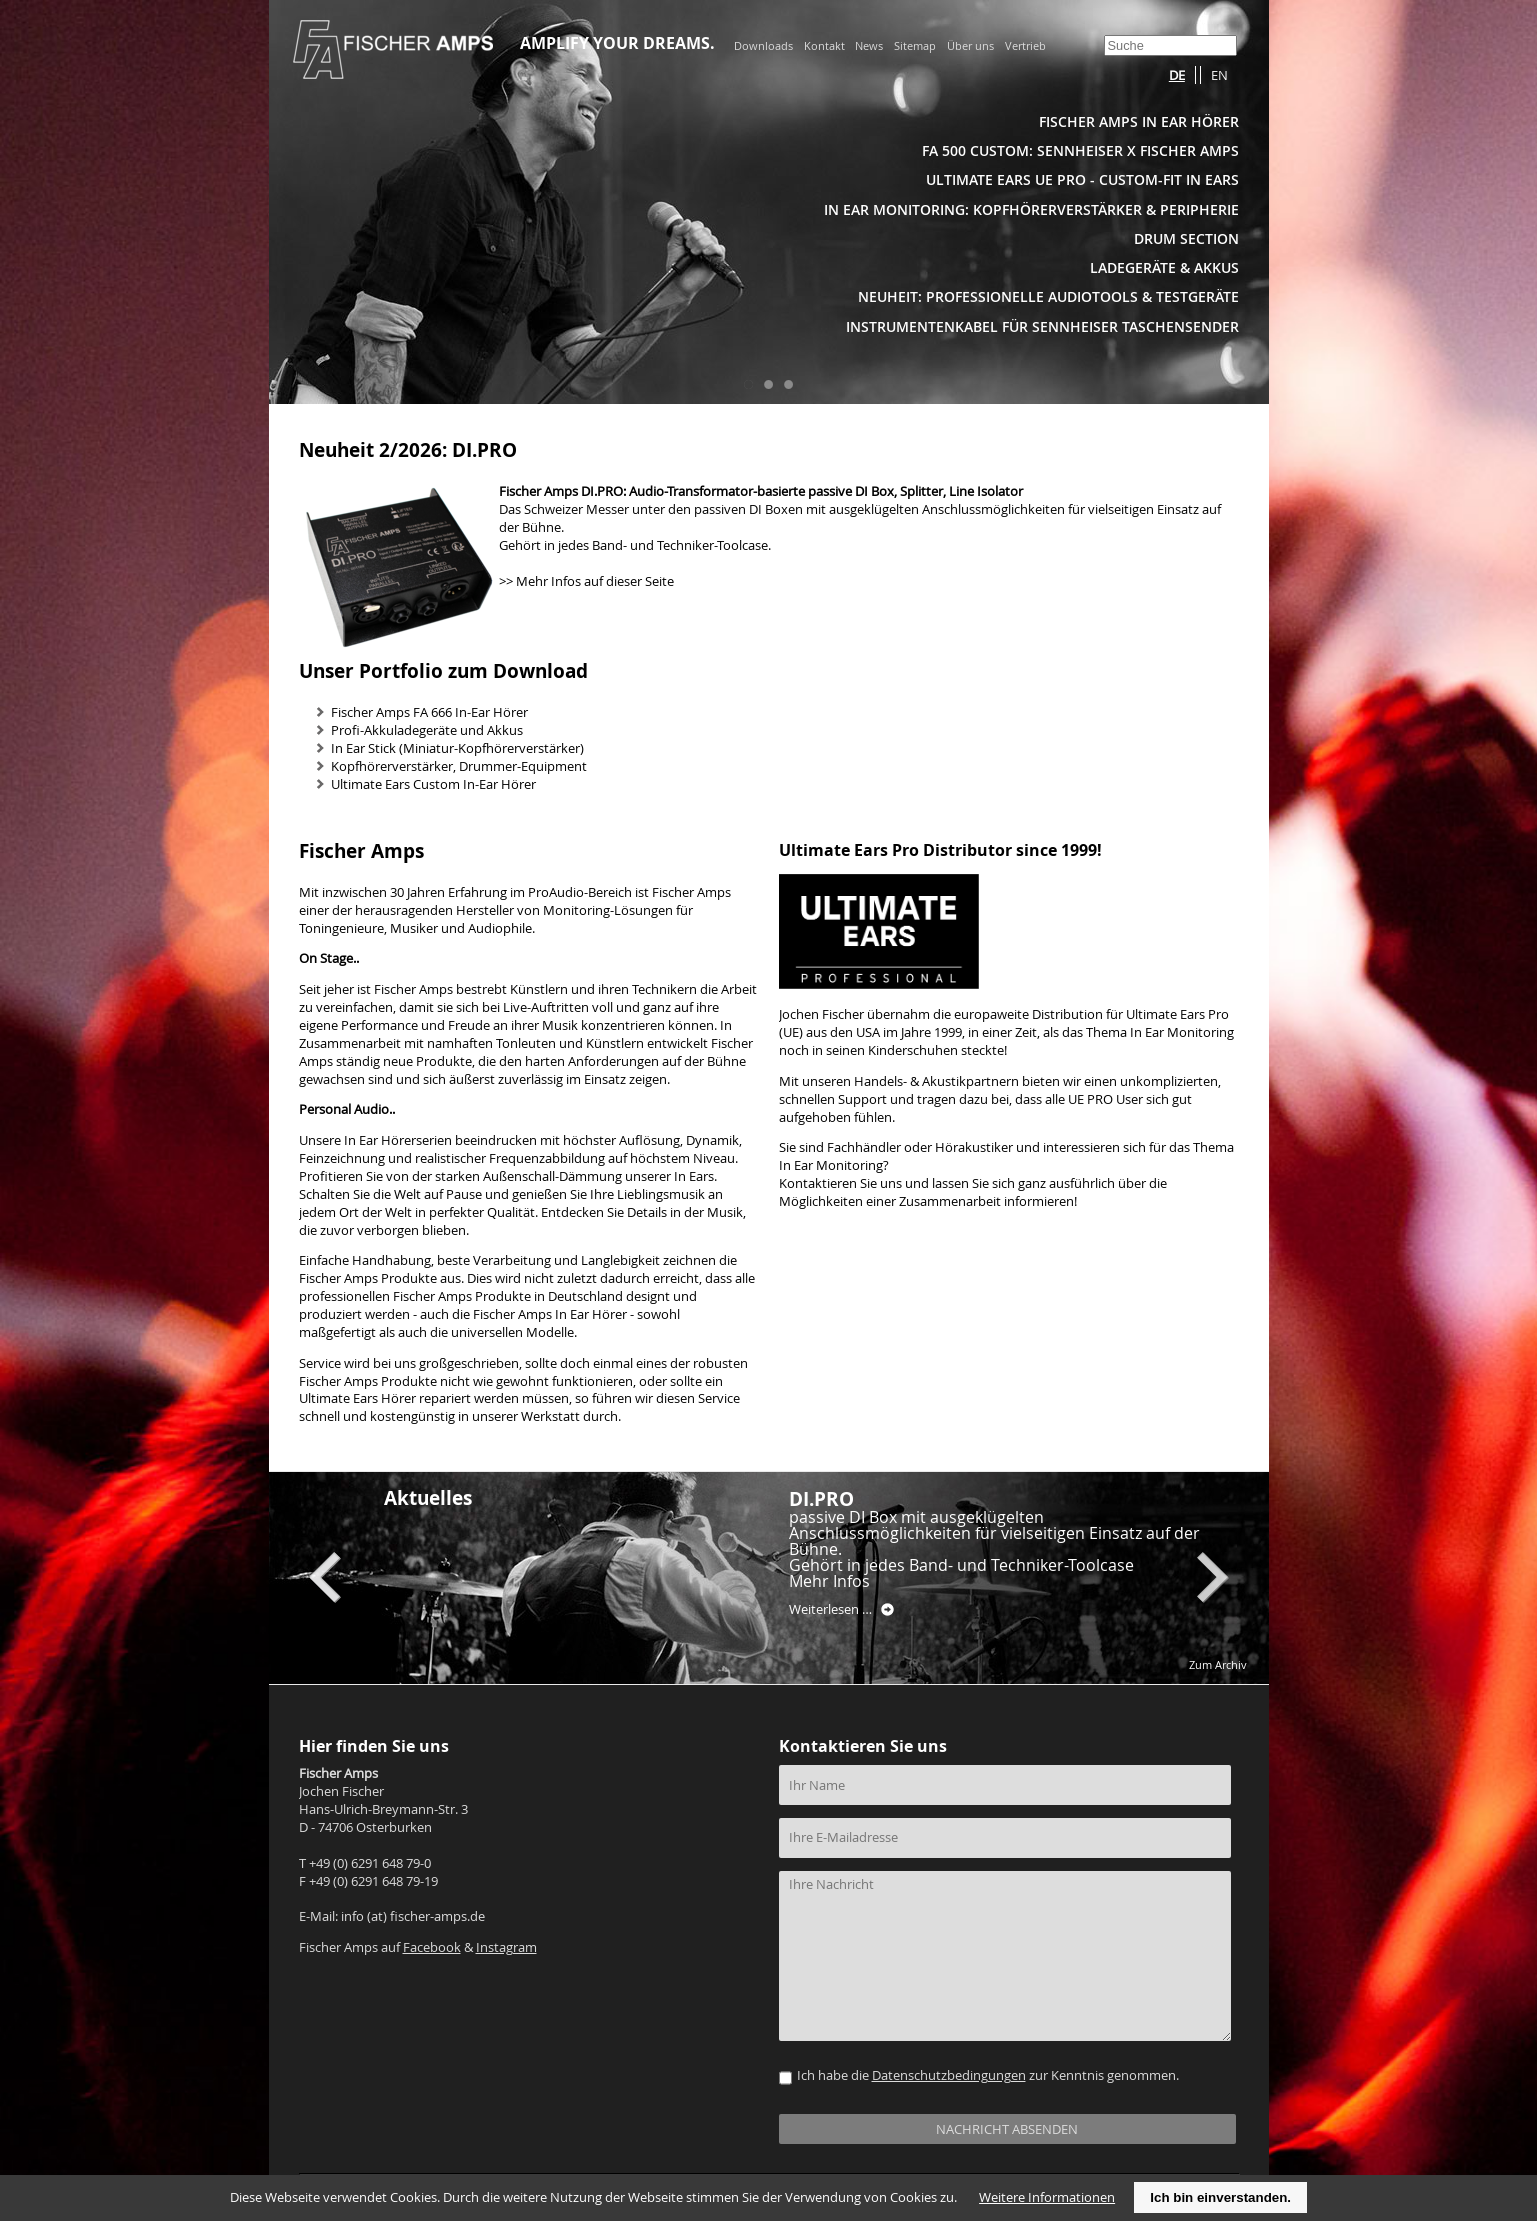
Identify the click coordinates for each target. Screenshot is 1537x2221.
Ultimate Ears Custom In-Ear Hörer (433, 784)
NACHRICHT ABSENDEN (1007, 2129)
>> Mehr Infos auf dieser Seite (586, 581)
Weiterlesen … (841, 1610)
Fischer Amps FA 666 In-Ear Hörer (429, 712)
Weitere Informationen (1047, 2197)
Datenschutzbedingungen (949, 2075)
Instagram (506, 1947)
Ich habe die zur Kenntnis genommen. (988, 2075)
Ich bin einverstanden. (1220, 2197)
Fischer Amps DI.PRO (561, 491)
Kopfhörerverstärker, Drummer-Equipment (459, 766)
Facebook (432, 1947)
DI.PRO (821, 1498)
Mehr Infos (829, 1581)
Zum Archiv (1218, 1664)
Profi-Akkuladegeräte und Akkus (427, 730)
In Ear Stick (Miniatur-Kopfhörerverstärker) (457, 748)
